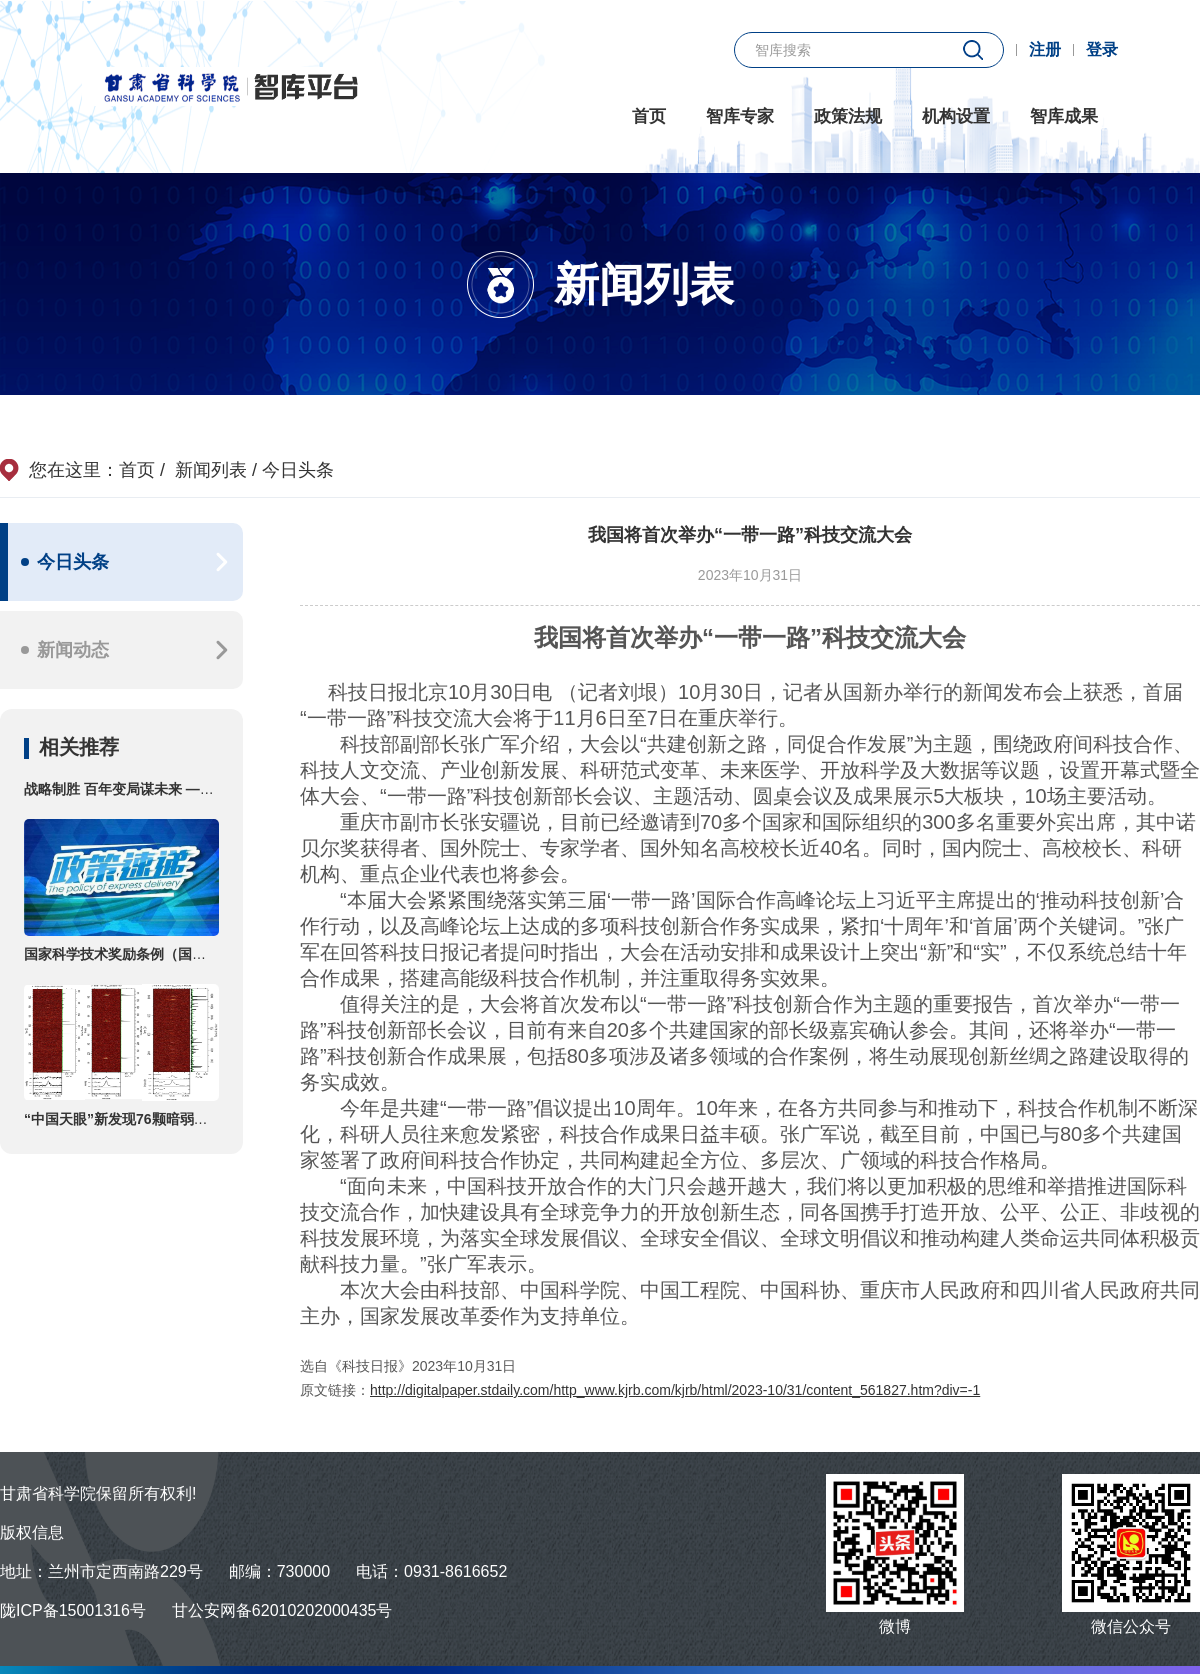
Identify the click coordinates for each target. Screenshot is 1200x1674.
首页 (649, 116)
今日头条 (298, 470)
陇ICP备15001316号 (73, 1610)
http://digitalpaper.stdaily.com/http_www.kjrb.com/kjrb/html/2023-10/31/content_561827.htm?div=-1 (675, 1390)
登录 (1102, 49)
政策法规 (848, 116)
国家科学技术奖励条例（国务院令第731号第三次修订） (196, 954)
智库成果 (1064, 116)
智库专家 (740, 116)
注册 (1045, 49)
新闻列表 (216, 470)
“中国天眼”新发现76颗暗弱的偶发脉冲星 (151, 1119)
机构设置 (956, 116)
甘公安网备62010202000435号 (282, 1610)
